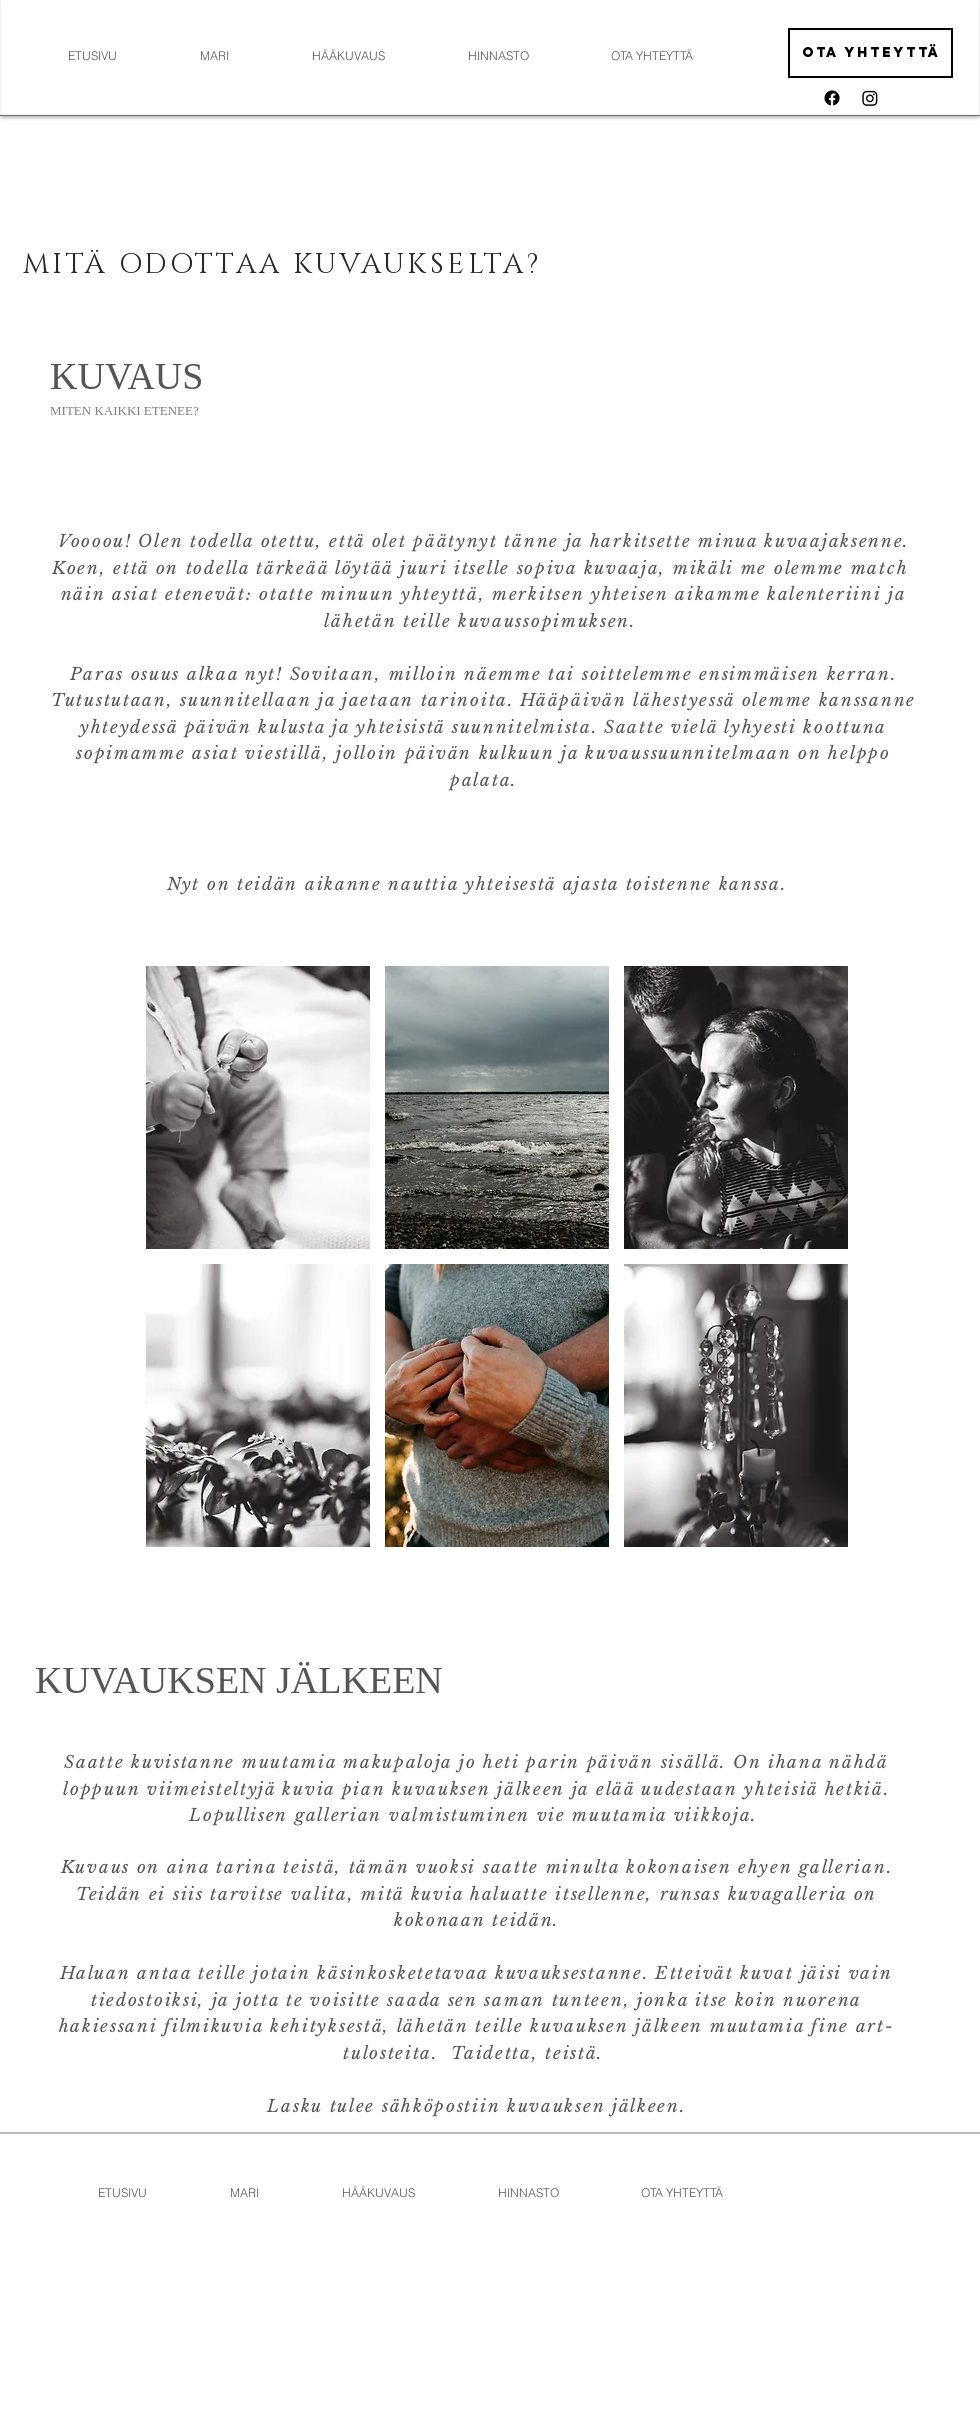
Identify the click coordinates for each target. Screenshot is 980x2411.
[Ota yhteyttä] (870, 53)
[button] (258, 1107)
